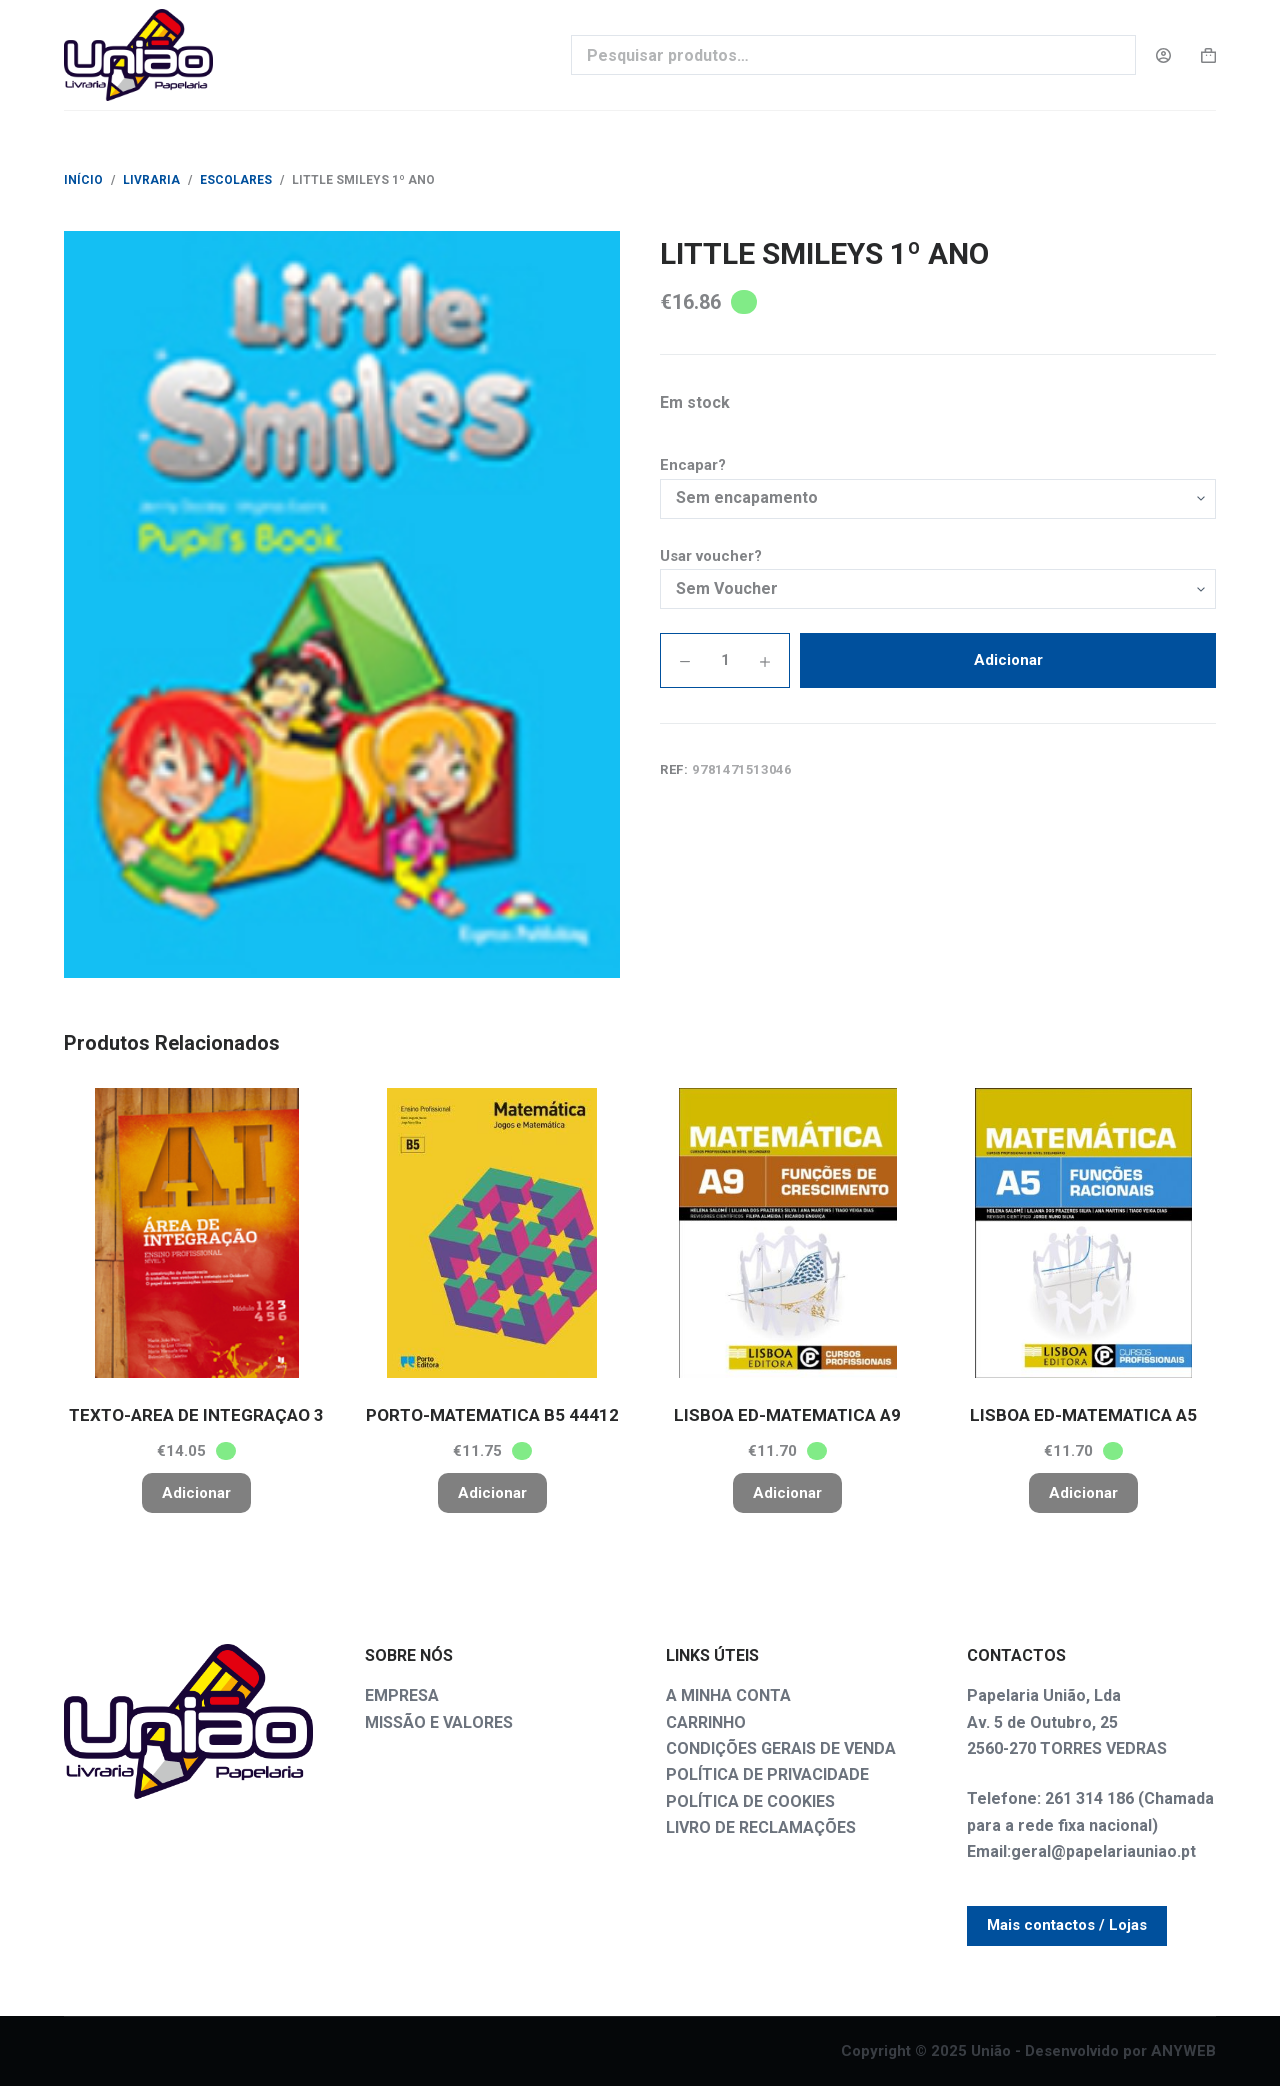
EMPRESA (402, 1695)
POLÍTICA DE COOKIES (750, 1801)
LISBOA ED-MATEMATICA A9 (787, 1415)
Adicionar (1008, 660)
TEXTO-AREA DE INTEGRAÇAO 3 (196, 1415)
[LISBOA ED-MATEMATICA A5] (1084, 1233)
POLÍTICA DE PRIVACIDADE (767, 1774)
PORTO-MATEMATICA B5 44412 (492, 1415)
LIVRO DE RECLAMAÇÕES (761, 1827)
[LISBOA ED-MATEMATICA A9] (788, 1233)
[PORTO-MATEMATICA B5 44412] (493, 1233)
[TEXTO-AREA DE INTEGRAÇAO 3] (197, 1233)
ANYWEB (1183, 2051)
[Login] (1163, 55)
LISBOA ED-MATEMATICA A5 (1083, 1415)
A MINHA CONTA (728, 1695)
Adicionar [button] (196, 1493)
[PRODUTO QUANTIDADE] (725, 660)
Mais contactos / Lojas (1067, 1925)
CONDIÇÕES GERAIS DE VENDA (781, 1748)
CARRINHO (706, 1722)
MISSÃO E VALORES (439, 1722)
